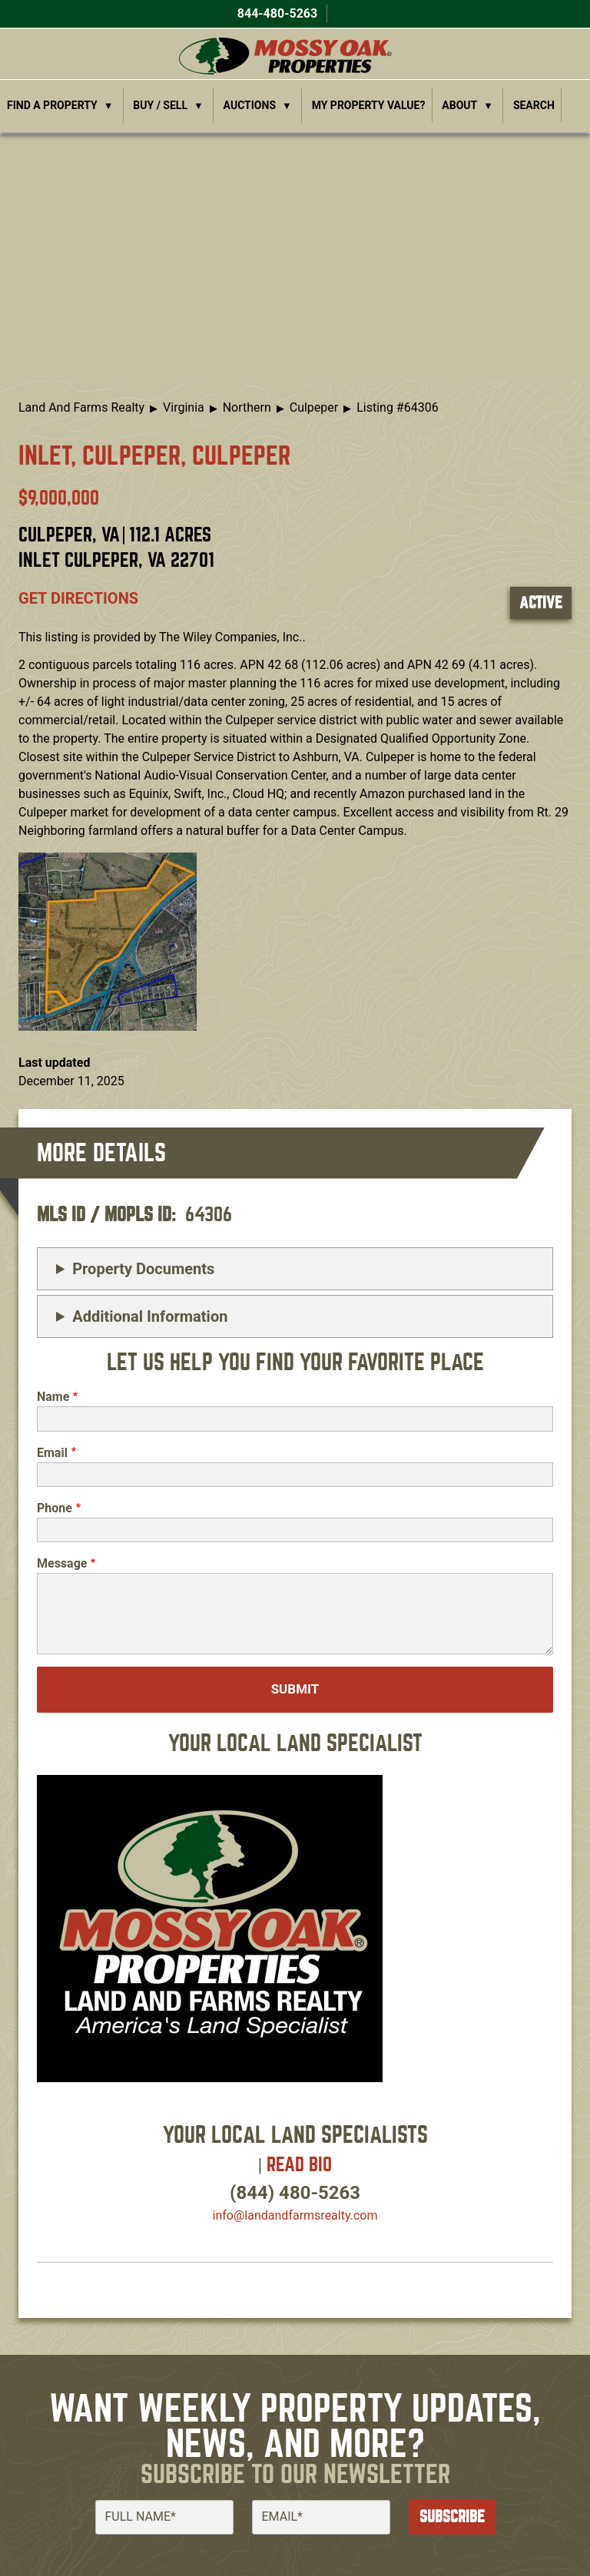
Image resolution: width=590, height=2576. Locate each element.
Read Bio (299, 2164)
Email (52, 1452)
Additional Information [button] (149, 1316)
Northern (247, 407)
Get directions (78, 598)
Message (62, 1563)
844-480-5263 (275, 13)
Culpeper (314, 407)
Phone (54, 1508)
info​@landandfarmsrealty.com (295, 2215)
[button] (107, 940)
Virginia (183, 407)
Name (53, 1396)
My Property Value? (369, 105)
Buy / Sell (160, 105)
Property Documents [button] (143, 1269)
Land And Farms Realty (81, 407)
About (459, 105)
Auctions (250, 105)
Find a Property (52, 105)
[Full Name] (164, 2517)
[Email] (321, 2517)
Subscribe (452, 2516)
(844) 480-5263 (295, 2193)
